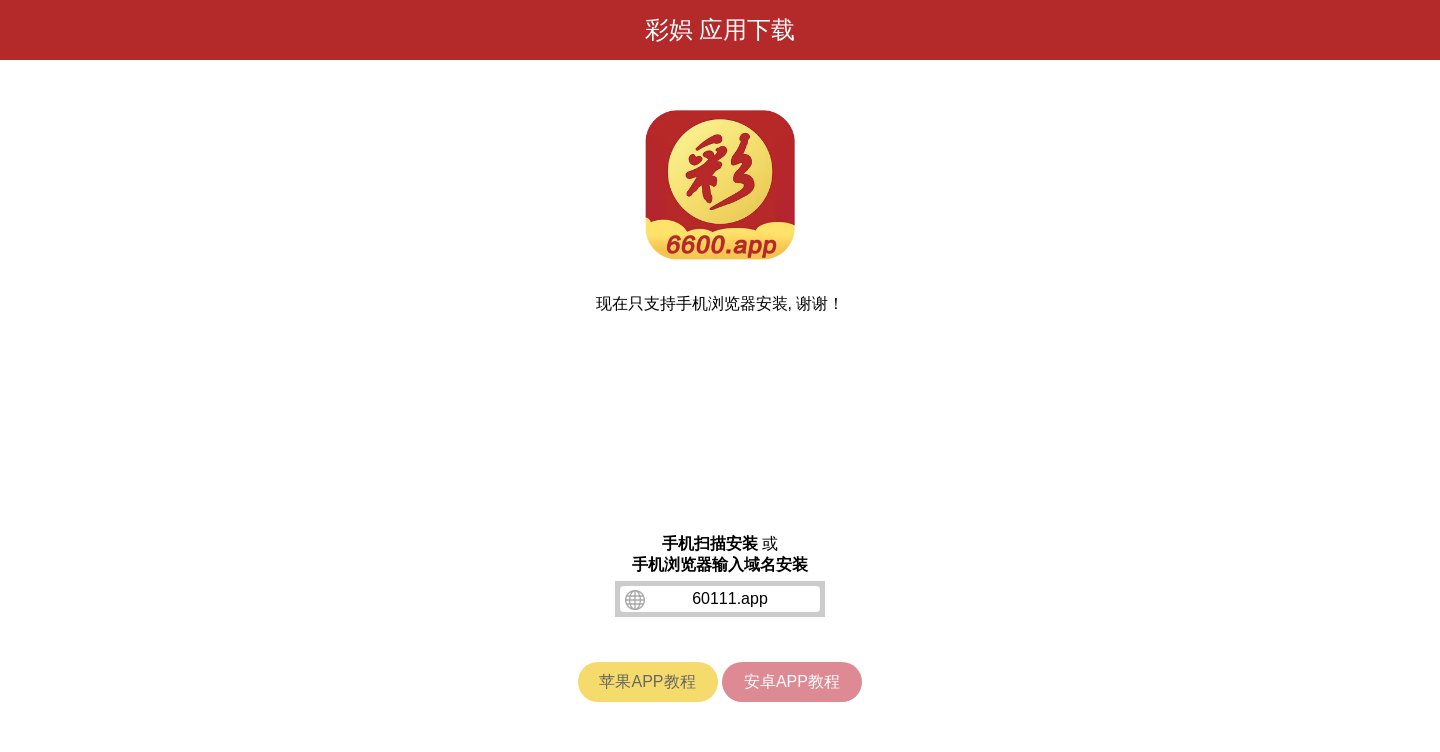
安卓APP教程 (792, 681)
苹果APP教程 (647, 681)
